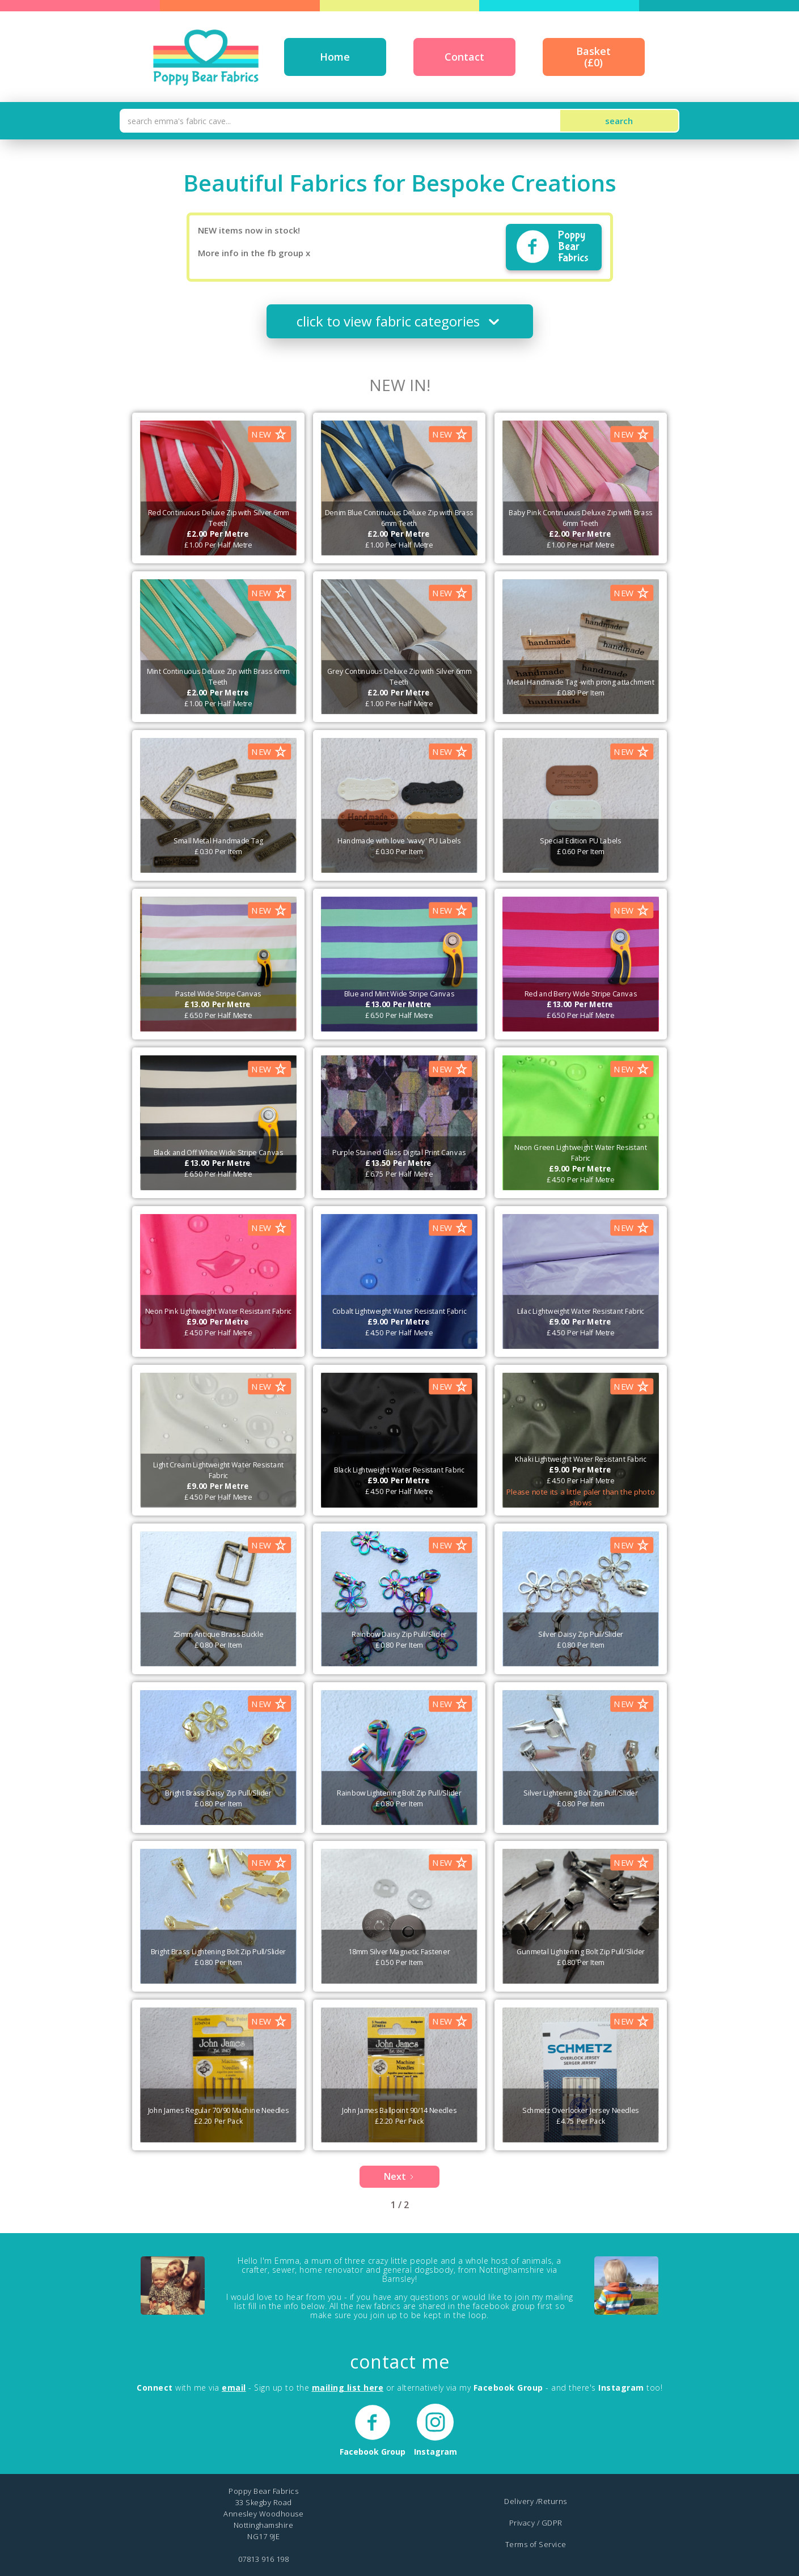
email (234, 2387)
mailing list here (348, 2387)
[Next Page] (399, 2177)
